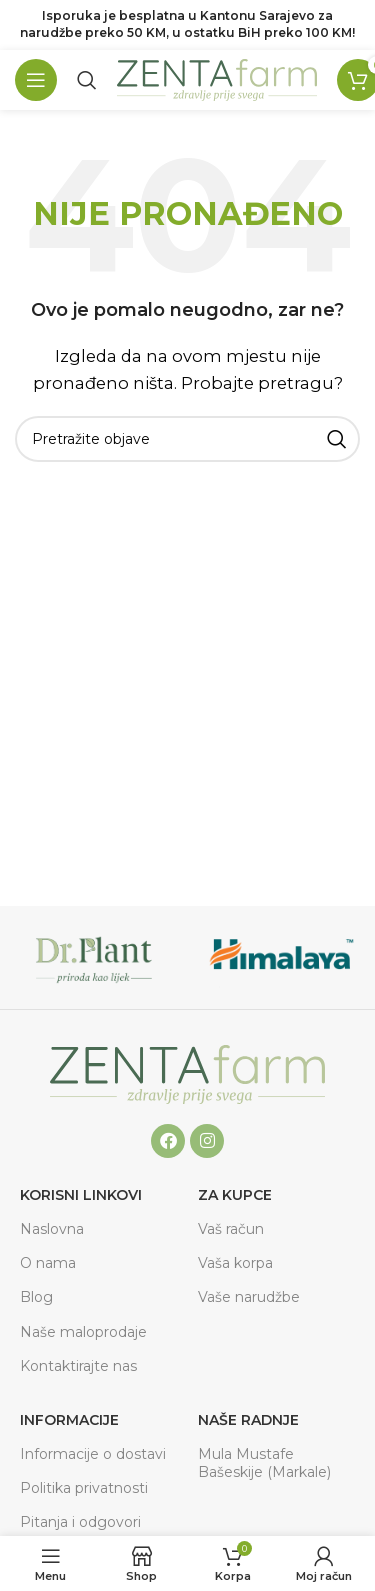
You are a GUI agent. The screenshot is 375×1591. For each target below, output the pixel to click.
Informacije (69, 1420)
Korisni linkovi (81, 1195)
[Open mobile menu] (36, 80)
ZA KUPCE (235, 1195)
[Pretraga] (87, 80)
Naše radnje (248, 1420)
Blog (36, 1297)
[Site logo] (217, 78)
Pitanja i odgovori (80, 1522)
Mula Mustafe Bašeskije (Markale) (264, 1463)
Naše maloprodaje (83, 1332)
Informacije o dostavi (93, 1454)
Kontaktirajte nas (78, 1366)
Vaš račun (231, 1229)
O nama (48, 1263)
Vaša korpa (235, 1263)
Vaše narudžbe (249, 1297)
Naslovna (52, 1229)
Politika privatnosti (84, 1488)
